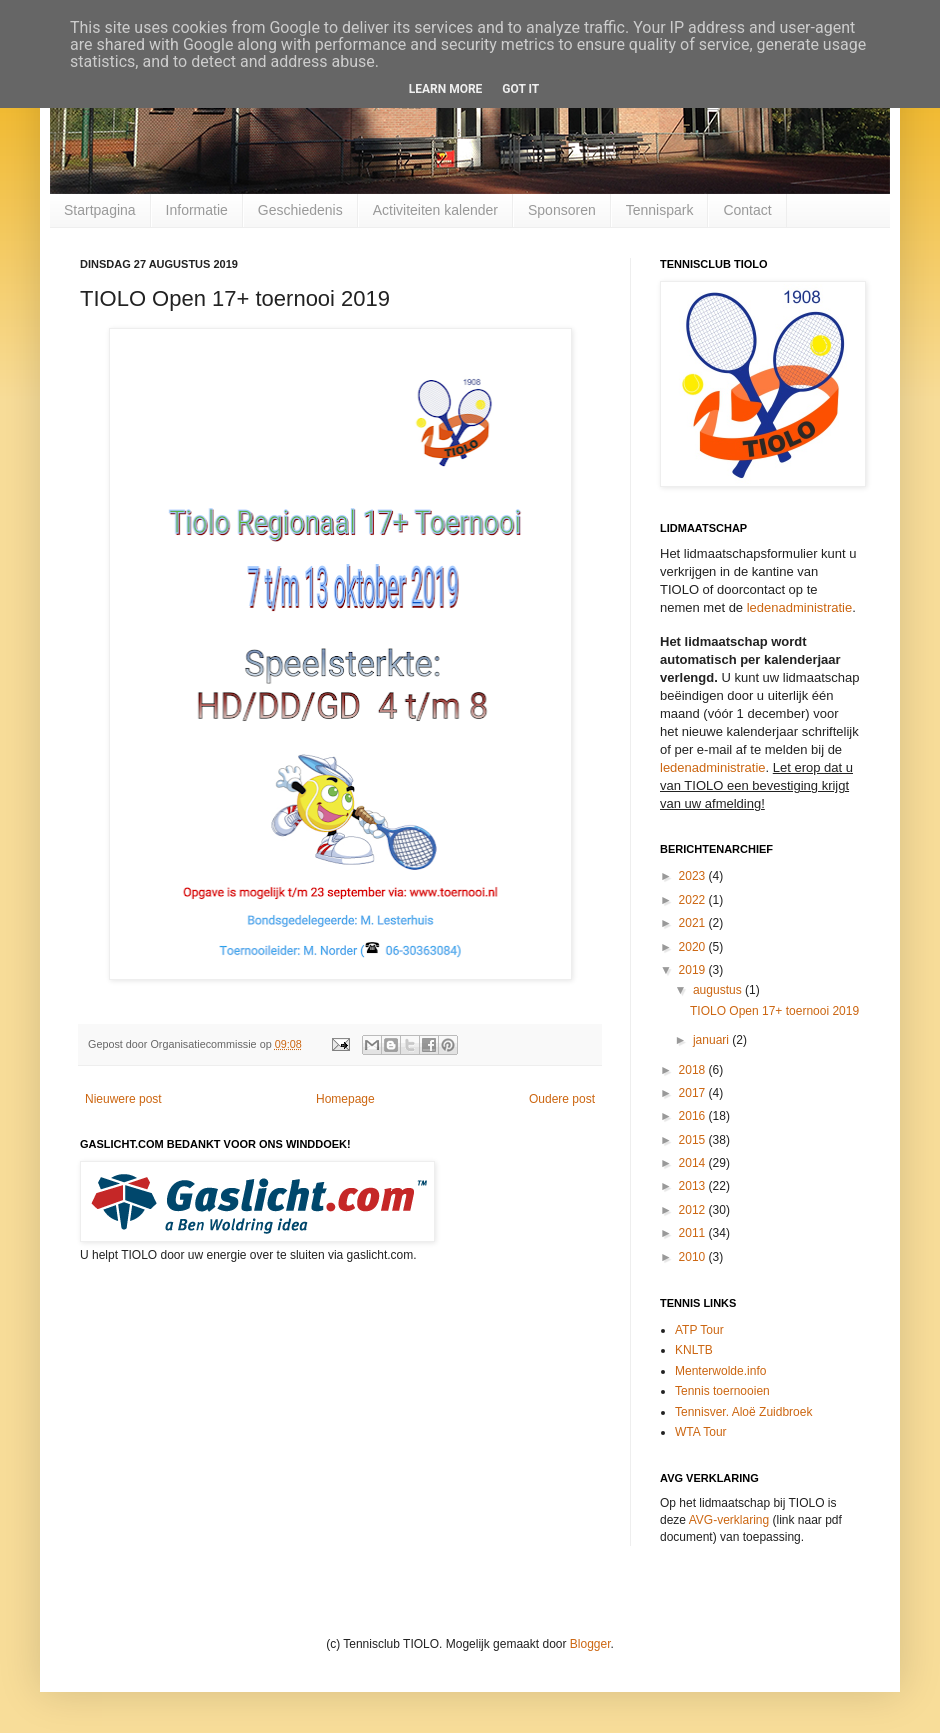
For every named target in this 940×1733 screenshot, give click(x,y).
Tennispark (660, 210)
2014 (694, 1163)
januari (712, 1040)
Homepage (345, 1099)
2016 (694, 1116)
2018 (694, 1070)
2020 (694, 947)
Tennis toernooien (722, 1391)
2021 (694, 923)
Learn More (446, 89)
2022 (694, 900)
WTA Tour (701, 1432)
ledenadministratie (800, 607)
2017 (694, 1093)
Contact (747, 210)
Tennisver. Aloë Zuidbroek (743, 1412)
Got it (520, 89)
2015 (694, 1140)
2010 (694, 1257)
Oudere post (562, 1099)
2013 (694, 1186)
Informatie (197, 210)
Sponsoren (562, 210)
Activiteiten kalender (435, 210)
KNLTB (694, 1350)
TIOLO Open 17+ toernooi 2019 (774, 1011)
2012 (694, 1210)
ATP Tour (699, 1330)
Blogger (590, 1644)
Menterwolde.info (720, 1371)
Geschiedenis (300, 210)
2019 (694, 970)
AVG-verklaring (729, 1520)
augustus (719, 990)
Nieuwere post (123, 1099)
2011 (694, 1233)
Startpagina (100, 210)
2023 (694, 876)
